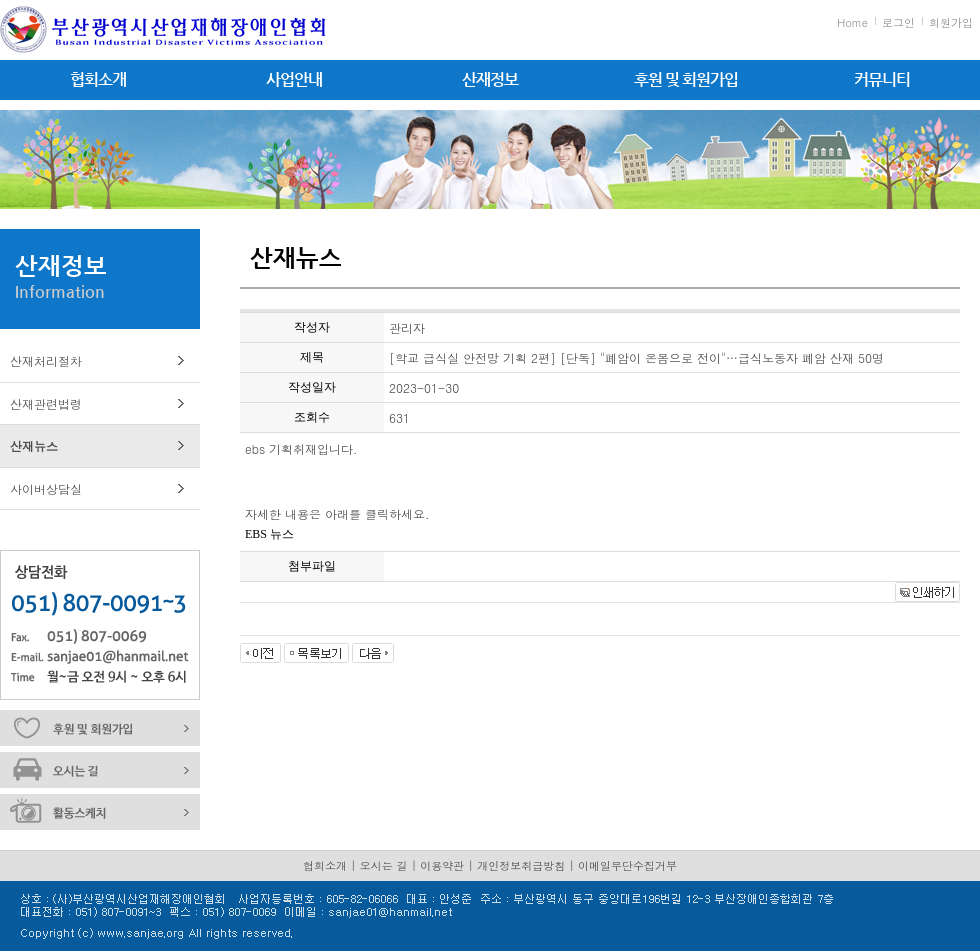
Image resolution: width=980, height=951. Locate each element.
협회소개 (98, 79)
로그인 (898, 22)
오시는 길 (384, 865)
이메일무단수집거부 (627, 865)
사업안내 (294, 79)
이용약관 (442, 865)
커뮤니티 (882, 79)
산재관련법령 (46, 403)
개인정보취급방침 (521, 865)
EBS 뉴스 (269, 534)
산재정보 (490, 79)
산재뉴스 (34, 445)
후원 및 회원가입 (686, 79)
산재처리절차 (46, 360)
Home (852, 22)
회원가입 (951, 22)
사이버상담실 (46, 488)
